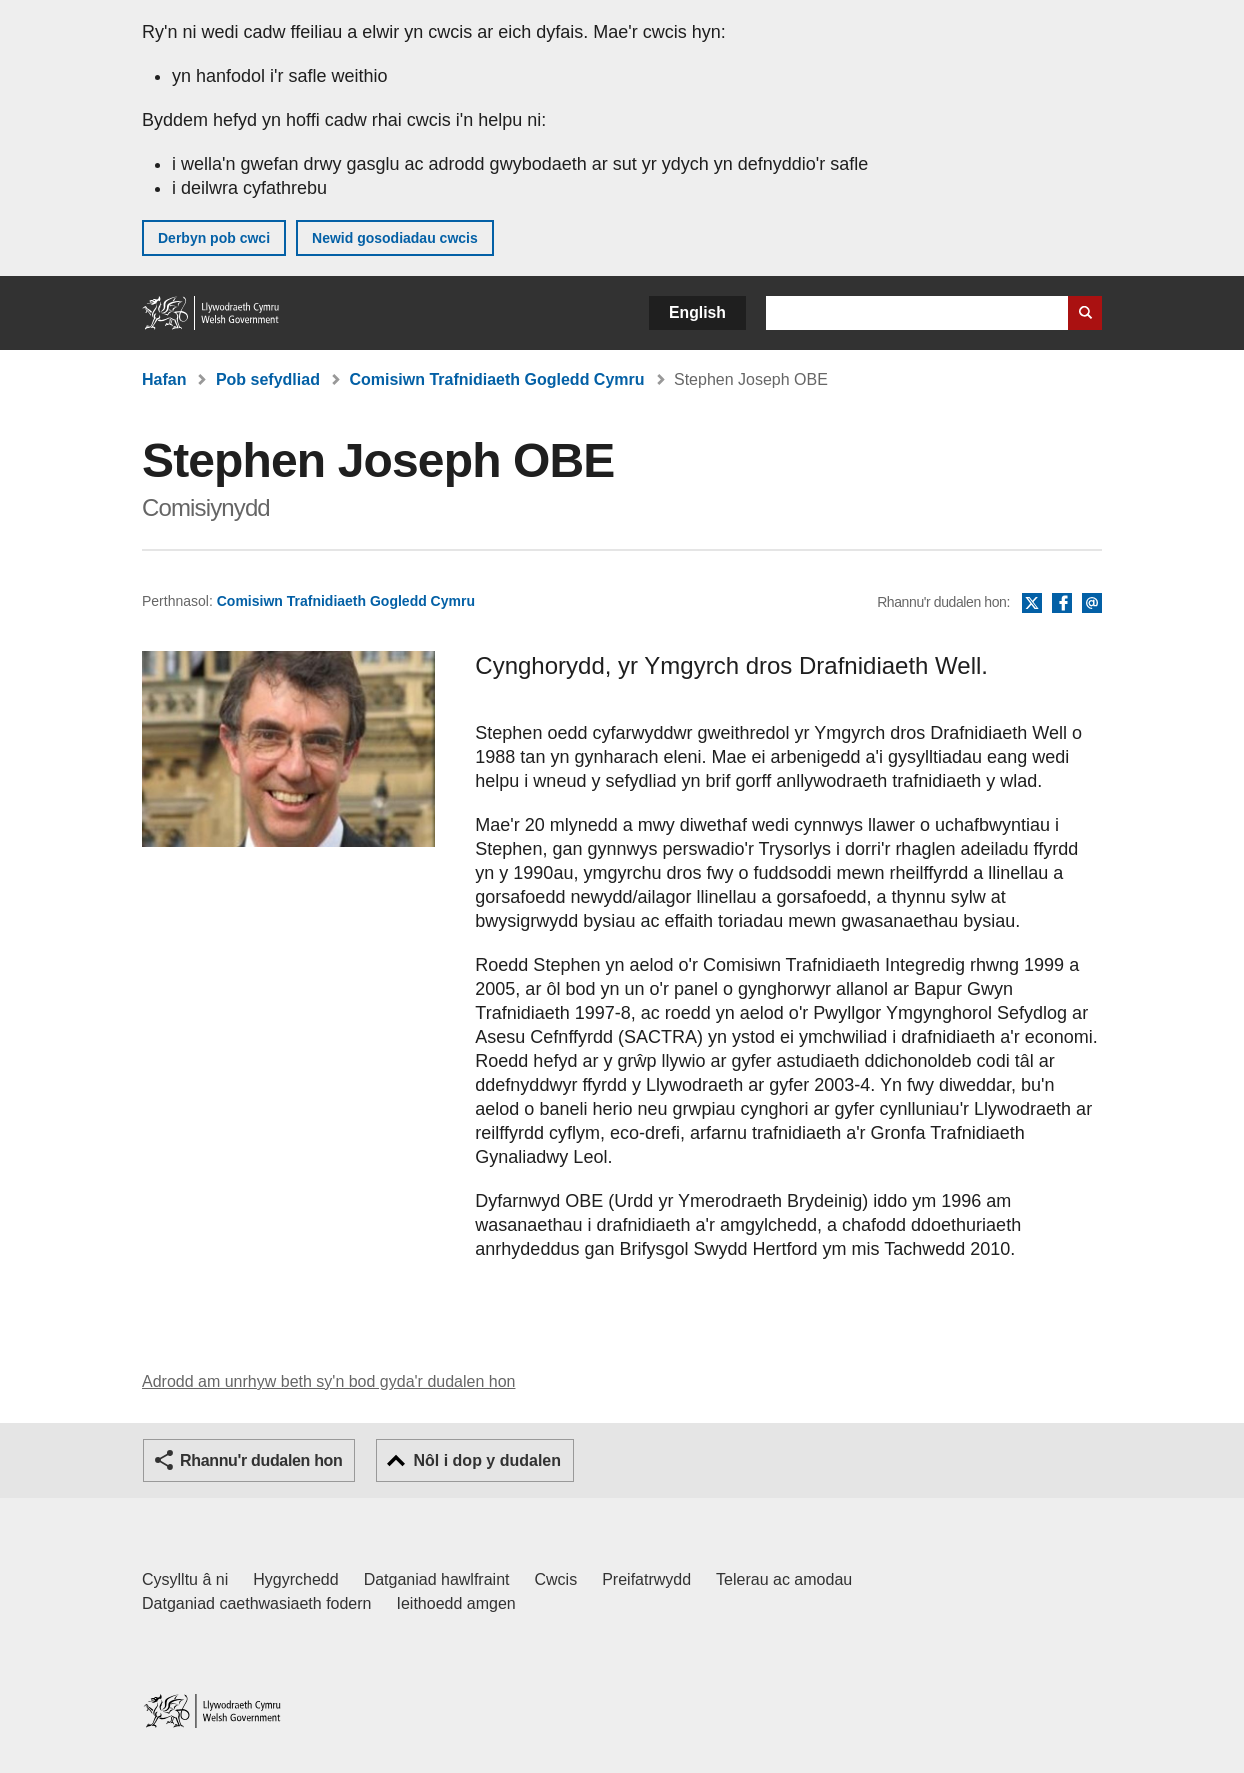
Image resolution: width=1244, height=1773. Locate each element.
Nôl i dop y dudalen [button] (487, 1460)
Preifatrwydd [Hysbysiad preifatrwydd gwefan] (646, 1579)
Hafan (164, 379)
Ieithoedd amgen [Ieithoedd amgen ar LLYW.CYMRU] (456, 1603)
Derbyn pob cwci (214, 238)
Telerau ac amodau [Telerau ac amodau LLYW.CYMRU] (784, 1579)
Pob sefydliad (268, 379)
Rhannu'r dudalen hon (261, 1460)
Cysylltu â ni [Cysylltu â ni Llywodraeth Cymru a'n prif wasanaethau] (185, 1579)
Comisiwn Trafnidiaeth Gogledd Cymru (496, 379)
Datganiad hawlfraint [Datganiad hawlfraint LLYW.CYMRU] (437, 1579)
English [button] (697, 312)
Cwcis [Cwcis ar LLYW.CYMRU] (556, 1579)
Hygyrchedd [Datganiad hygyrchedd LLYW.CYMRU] (295, 1579)
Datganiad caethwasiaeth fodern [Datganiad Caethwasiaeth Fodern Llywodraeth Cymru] (257, 1603)
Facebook (1062, 604)
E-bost (1092, 604)
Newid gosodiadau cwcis (395, 238)
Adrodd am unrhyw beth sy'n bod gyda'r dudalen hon (328, 1381)
